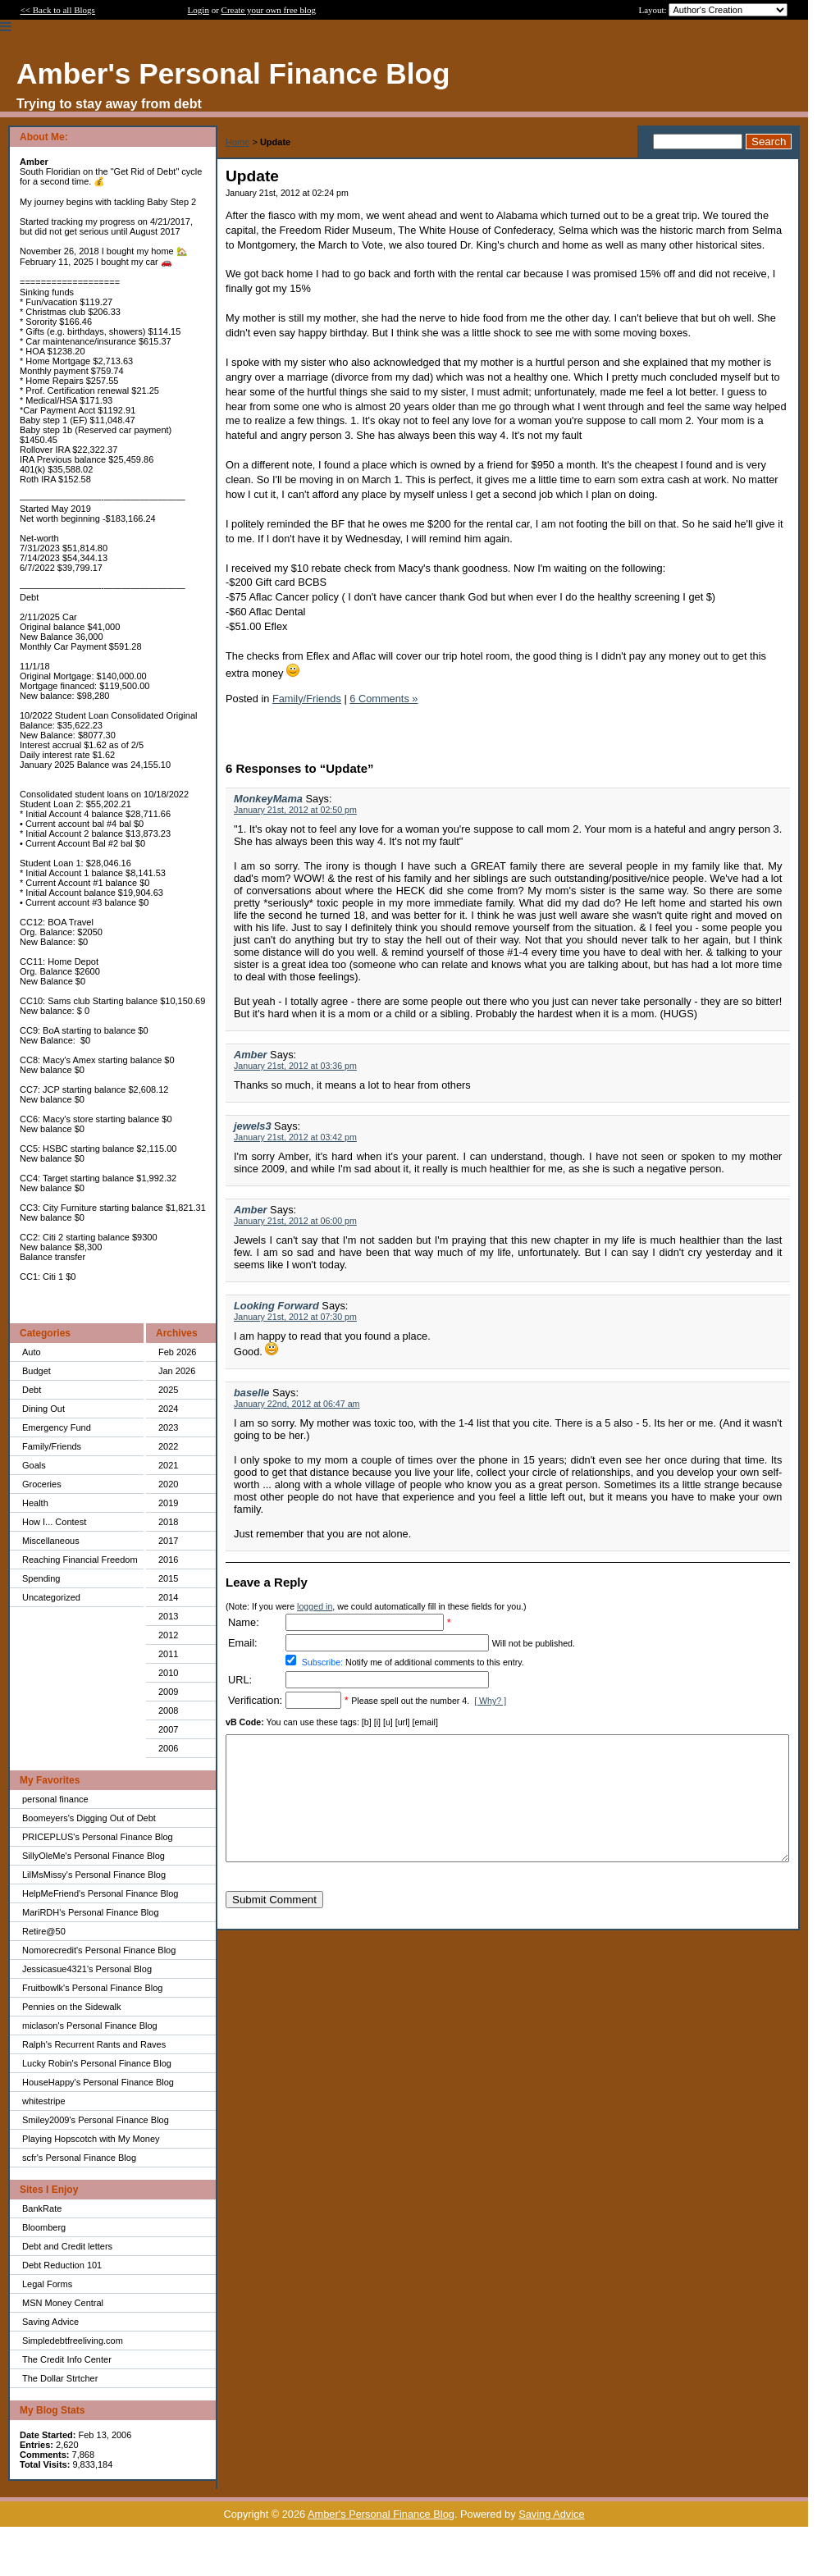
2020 (168, 1484)
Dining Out (43, 1409)
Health (35, 1503)
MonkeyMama (268, 798)
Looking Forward (276, 1305)
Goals (34, 1465)
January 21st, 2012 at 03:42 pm (295, 1137)
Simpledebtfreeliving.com (72, 2340)
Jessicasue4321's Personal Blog (87, 1969)
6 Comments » (383, 698)
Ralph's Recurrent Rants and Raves (94, 2044)
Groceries (42, 1484)
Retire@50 (44, 1931)
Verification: (255, 1700)
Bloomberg (44, 2227)
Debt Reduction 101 (62, 2265)
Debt (31, 1390)
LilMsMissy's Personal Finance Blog (94, 1874)
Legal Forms (47, 2284)
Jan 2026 (176, 1371)
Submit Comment (274, 1924)
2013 (168, 1616)
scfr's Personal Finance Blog (79, 2158)
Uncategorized (51, 1597)
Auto (31, 1352)
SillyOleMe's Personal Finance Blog (93, 1856)
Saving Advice (50, 2322)
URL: (240, 1680)
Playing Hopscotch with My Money (91, 2139)
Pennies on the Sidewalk (71, 2007)
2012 (168, 1635)
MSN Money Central (62, 2303)
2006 (168, 1748)
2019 (168, 1503)
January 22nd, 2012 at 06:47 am (296, 1404)
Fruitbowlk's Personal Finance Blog (92, 1988)
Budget (36, 1371)
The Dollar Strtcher (60, 2378)
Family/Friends (51, 1446)
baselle (251, 1392)
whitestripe (44, 2101)
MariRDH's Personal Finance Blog (90, 1912)
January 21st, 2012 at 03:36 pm (295, 1066)
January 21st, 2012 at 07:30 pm (295, 1317)
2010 (168, 1673)
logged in (314, 1606)
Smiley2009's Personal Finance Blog (95, 2120)
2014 (168, 1597)
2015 (168, 1578)
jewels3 (253, 1126)
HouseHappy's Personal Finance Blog (98, 2082)
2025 (168, 1390)
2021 (168, 1465)
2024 (168, 1409)
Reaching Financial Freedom (80, 1559)
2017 (168, 1541)
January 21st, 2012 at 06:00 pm (295, 1221)
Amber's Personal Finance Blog (381, 2514)
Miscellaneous (51, 1541)
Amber (250, 1054)
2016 (168, 1559)
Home (237, 142)
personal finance (55, 1799)
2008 (168, 1710)
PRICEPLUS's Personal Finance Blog (97, 1837)
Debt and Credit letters (67, 2246)
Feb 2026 (177, 1352)
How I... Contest (54, 1522)
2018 (168, 1522)
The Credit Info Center (67, 2359)
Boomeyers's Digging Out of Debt (89, 1818)
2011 (168, 1654)
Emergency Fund (56, 1427)
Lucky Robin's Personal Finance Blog (96, 2063)
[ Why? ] (490, 1701)
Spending (41, 1578)
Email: (243, 1643)
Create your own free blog (268, 10)
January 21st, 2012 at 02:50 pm (295, 810)
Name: (243, 1622)
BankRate (42, 2208)
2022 (168, 1446)
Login (198, 10)
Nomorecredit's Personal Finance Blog (99, 1950)
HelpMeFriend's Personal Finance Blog (100, 1893)
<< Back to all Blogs (58, 10)
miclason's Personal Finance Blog (90, 2025)
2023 (168, 1427)
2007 (168, 1729)
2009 (168, 1692)
